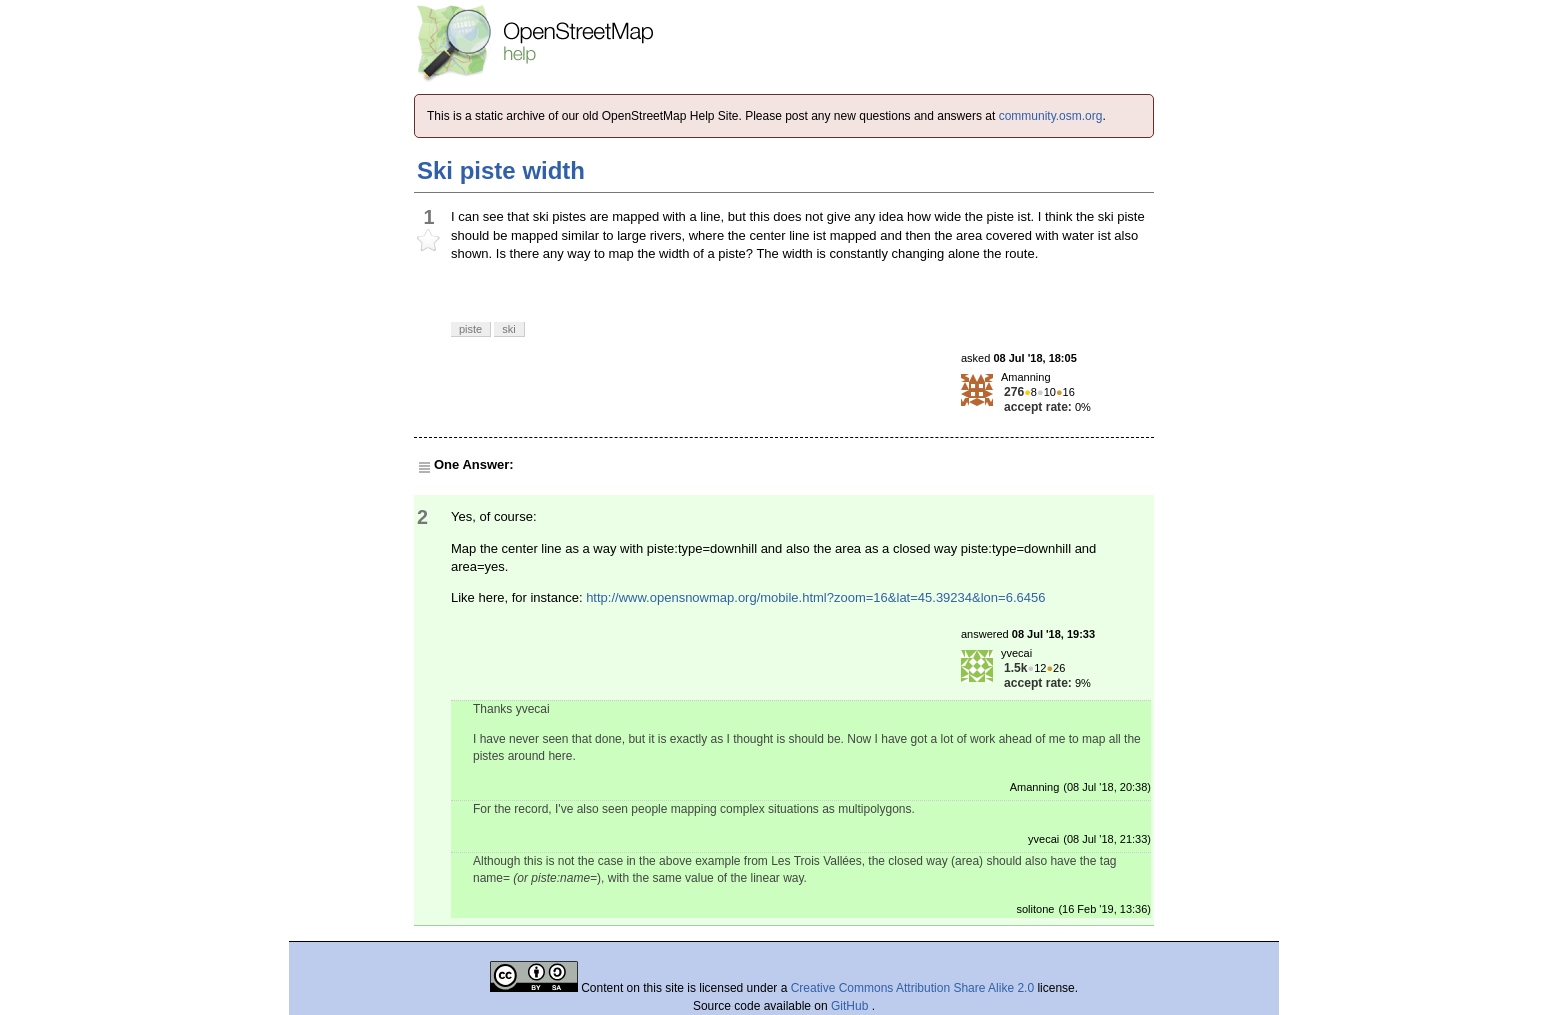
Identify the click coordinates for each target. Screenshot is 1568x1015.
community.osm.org (1051, 116)
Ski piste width (501, 170)
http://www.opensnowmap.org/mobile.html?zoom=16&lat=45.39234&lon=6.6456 (815, 597)
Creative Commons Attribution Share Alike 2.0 (912, 988)
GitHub (851, 1006)
